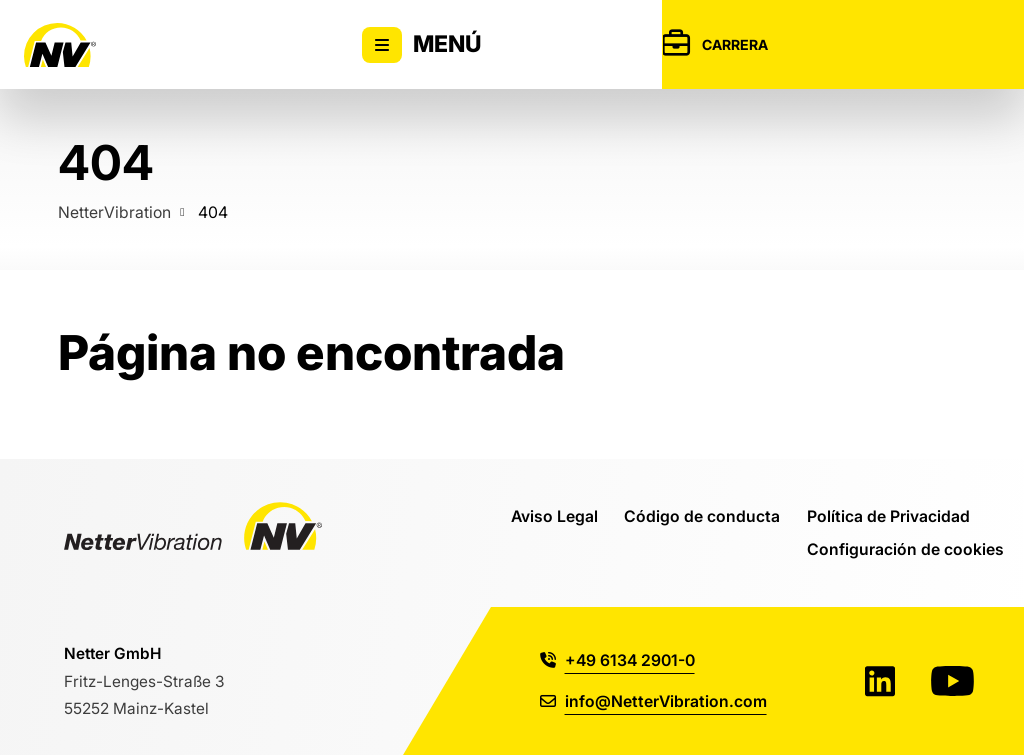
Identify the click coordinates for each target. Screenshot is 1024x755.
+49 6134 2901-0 (617, 660)
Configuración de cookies (905, 549)
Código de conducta (702, 516)
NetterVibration (114, 212)
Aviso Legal (554, 516)
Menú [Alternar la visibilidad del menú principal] (422, 45)
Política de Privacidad (888, 516)
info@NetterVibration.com (653, 701)
